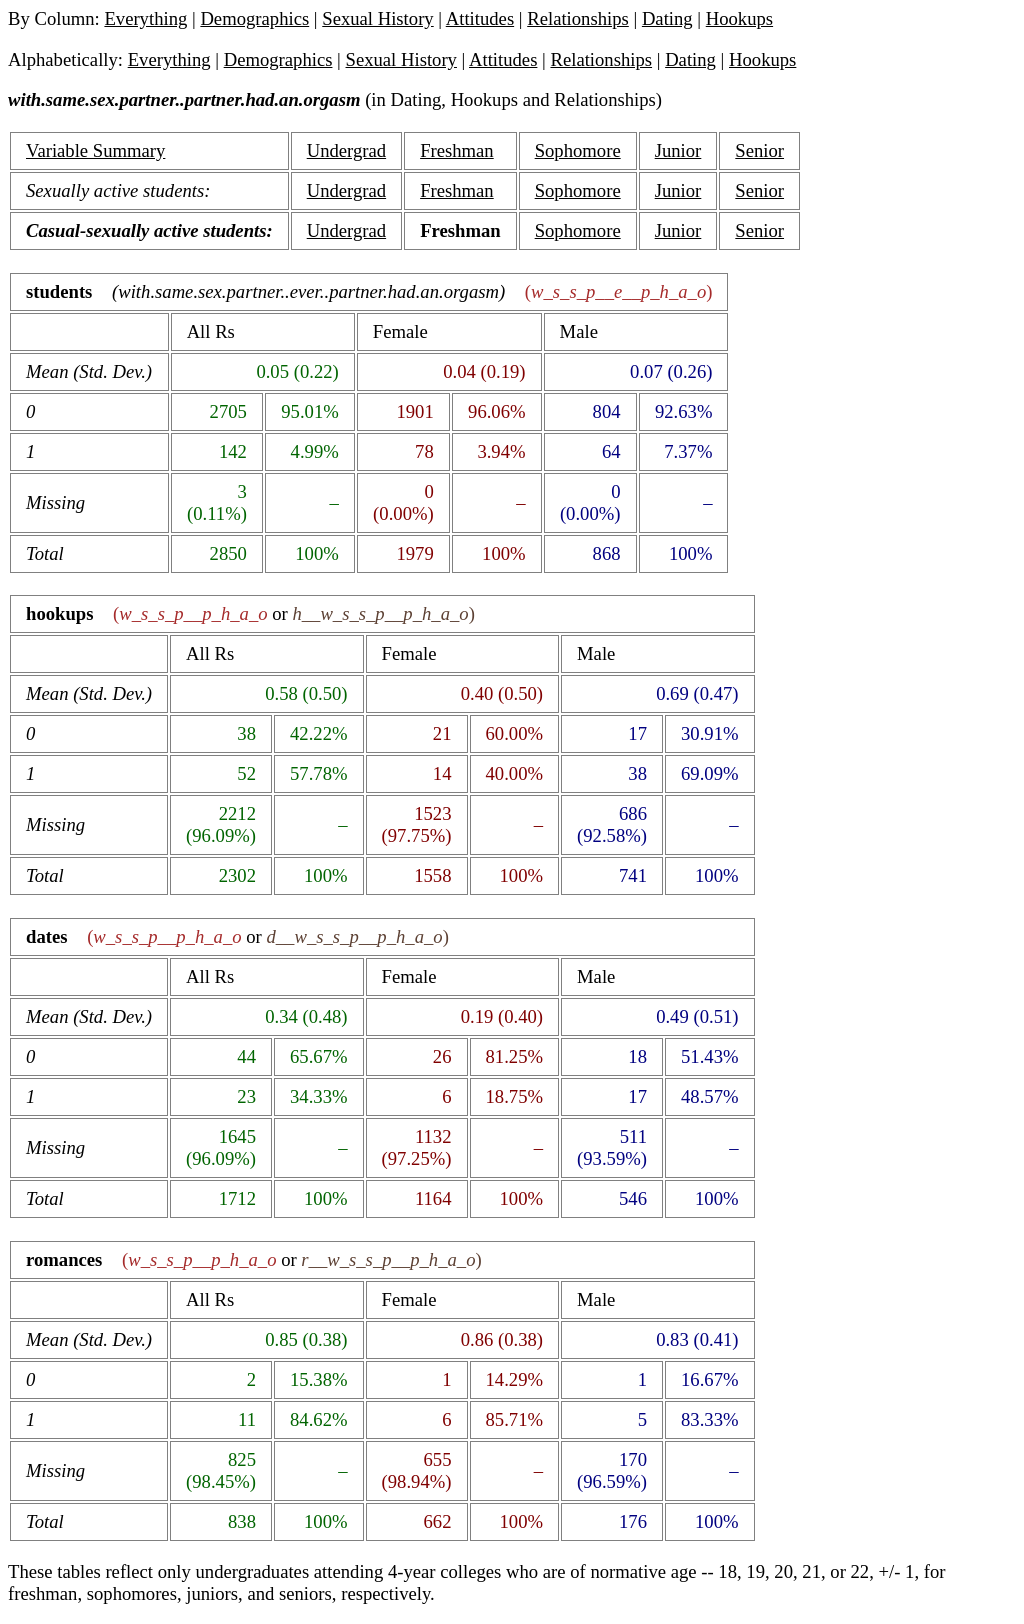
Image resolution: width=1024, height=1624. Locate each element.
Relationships (578, 18)
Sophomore (578, 150)
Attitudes (480, 18)
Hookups (739, 18)
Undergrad (346, 150)
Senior (759, 150)
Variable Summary (95, 150)
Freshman (457, 150)
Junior (678, 150)
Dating (667, 18)
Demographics (254, 18)
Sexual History (377, 18)
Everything (145, 18)
